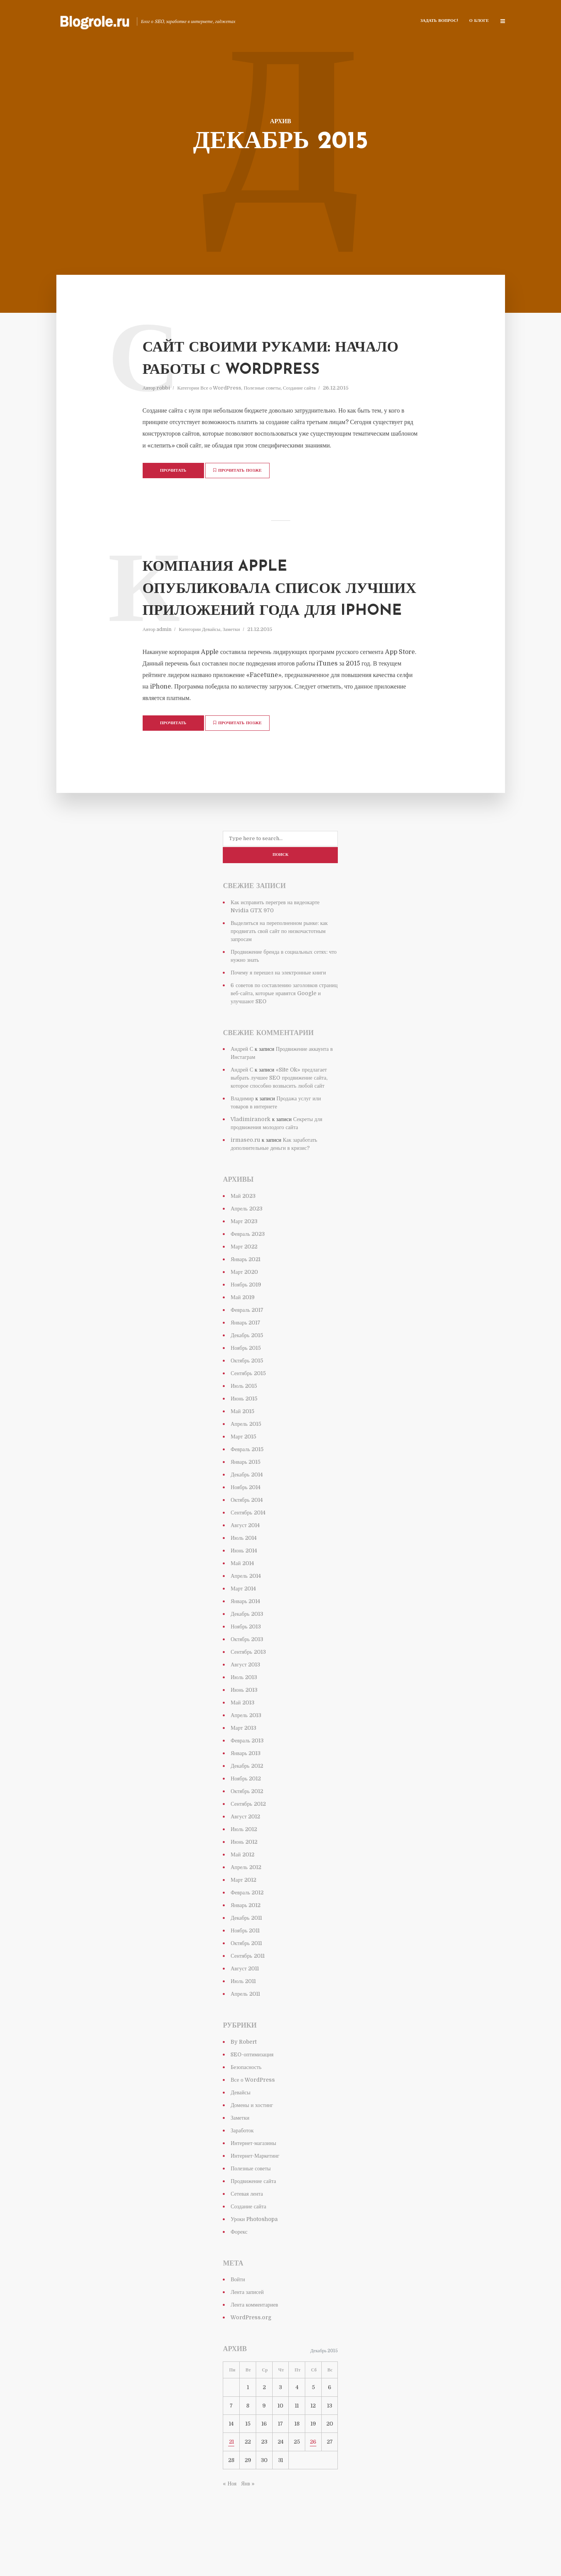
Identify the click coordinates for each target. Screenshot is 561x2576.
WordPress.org (250, 2355)
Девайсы (211, 669)
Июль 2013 (243, 1715)
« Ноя (229, 2521)
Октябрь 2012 (246, 1829)
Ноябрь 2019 (245, 1322)
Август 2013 (245, 1702)
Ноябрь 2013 (245, 1664)
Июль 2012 (243, 1867)
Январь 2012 (245, 1943)
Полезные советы (261, 410)
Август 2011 (244, 2006)
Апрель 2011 (245, 2031)
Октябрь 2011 (246, 1981)
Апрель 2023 (246, 1246)
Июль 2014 (243, 1575)
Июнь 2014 (243, 1588)
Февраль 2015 (246, 1487)
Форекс (238, 2269)
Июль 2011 (243, 2019)
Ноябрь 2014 (245, 1525)
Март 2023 (243, 1259)
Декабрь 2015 (246, 1373)
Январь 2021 (245, 1297)
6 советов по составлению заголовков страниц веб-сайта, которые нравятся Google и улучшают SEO (283, 1031)
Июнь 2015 (243, 1436)
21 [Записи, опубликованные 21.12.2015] (231, 2479)
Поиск (281, 893)
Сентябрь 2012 (247, 1841)
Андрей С (241, 1086)
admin (163, 669)
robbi (163, 410)
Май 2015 (242, 1449)
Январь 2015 (245, 1499)
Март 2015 (243, 1474)
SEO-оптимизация (251, 2092)
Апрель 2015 (245, 1461)
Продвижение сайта (253, 2218)
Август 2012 (245, 1854)
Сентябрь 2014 (247, 1550)
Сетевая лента (246, 2231)
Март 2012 (243, 1917)
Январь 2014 (245, 1639)
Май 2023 (242, 1233)
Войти (237, 2317)
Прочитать (173, 492)
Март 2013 (243, 1765)
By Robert (243, 2079)
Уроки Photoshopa (254, 2256)
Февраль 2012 (246, 1930)
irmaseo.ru (245, 1177)
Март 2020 (244, 1309)
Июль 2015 (243, 1423)
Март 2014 (243, 1626)
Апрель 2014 (245, 1613)
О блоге (479, 21)
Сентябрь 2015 (247, 1411)
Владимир (242, 1136)
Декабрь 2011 (246, 1955)
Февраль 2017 (246, 1347)
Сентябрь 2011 (247, 1993)
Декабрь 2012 (246, 1803)
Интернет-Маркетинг (254, 2193)
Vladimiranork (250, 1157)
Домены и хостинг (251, 2142)
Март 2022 (243, 1284)
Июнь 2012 (243, 1879)
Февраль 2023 (247, 1271)
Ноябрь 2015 (245, 1385)
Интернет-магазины (253, 2180)
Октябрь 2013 (246, 1677)
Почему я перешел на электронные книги (278, 1010)
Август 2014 (245, 1563)
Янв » (248, 2521)
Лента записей (246, 2330)
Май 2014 (241, 1601)
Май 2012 (242, 1892)
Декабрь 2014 (246, 1512)
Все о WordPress (221, 410)
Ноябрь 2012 (245, 1816)
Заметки (231, 669)
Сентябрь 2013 (247, 1689)
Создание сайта (299, 410)
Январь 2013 (245, 1791)
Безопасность (245, 2104)
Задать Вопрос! (439, 21)
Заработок (241, 2168)
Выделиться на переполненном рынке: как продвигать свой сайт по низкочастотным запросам (278, 969)
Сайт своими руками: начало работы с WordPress (261, 369)
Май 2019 (242, 1335)
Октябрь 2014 (246, 1537)
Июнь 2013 (243, 1727)
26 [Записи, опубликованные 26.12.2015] (313, 2479)
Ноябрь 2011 (245, 1968)
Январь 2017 (245, 1360)
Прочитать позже (242, 492)
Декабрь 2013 (246, 1651)
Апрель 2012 (245, 1905)
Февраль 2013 (246, 1778)
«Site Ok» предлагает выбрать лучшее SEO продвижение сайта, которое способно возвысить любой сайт (278, 1115)
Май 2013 (242, 1740)
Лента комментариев (254, 2342)
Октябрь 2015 (246, 1398)
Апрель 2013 (245, 1753)
